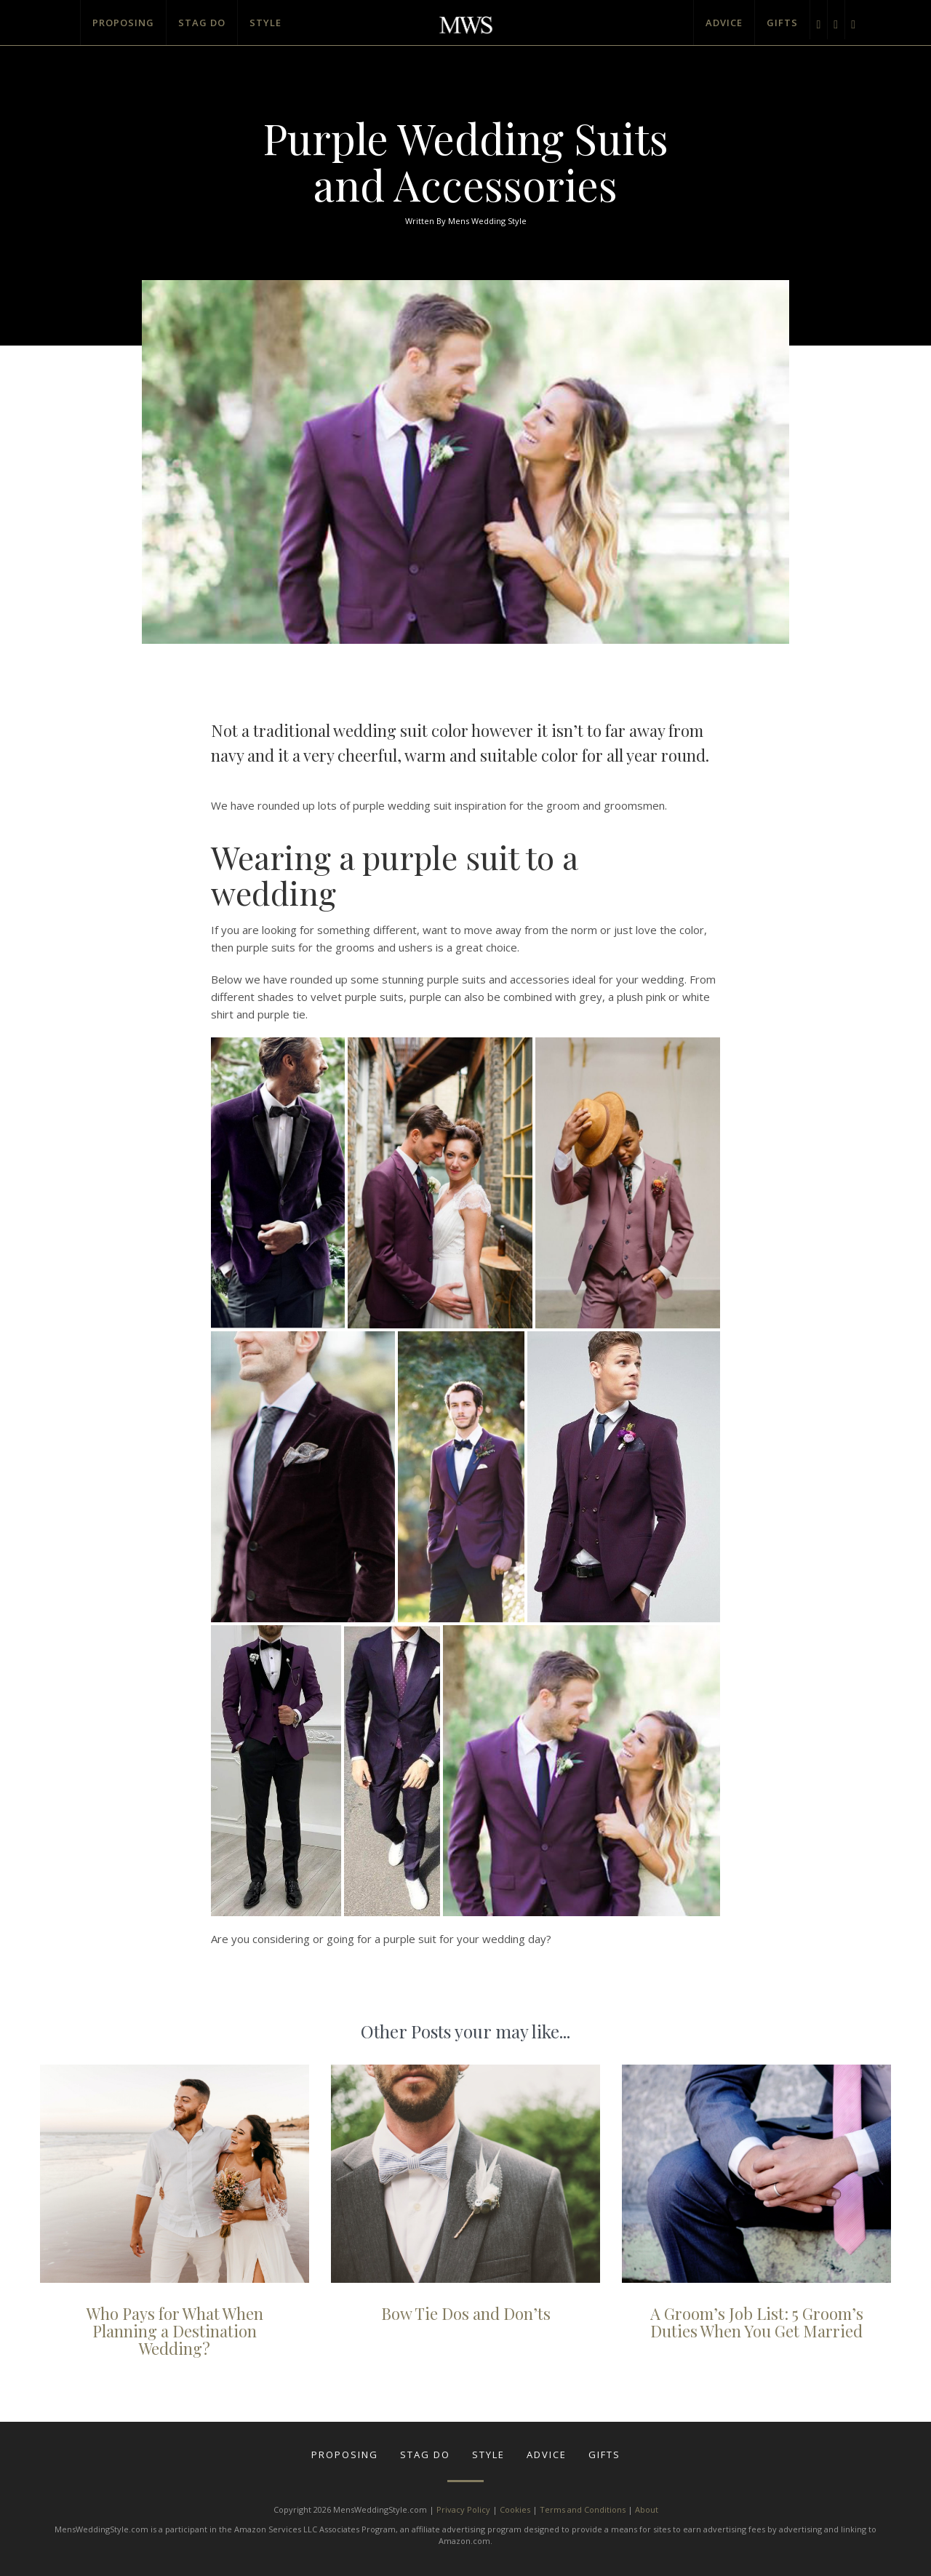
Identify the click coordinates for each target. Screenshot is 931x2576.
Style (265, 22)
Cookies (515, 2509)
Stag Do (201, 22)
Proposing (123, 22)
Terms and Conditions (583, 2509)
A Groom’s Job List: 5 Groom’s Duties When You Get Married (756, 2322)
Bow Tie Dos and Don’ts (466, 2313)
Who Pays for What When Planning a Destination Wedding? (175, 2330)
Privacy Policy (463, 2509)
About (646, 2509)
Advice (724, 22)
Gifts (782, 22)
